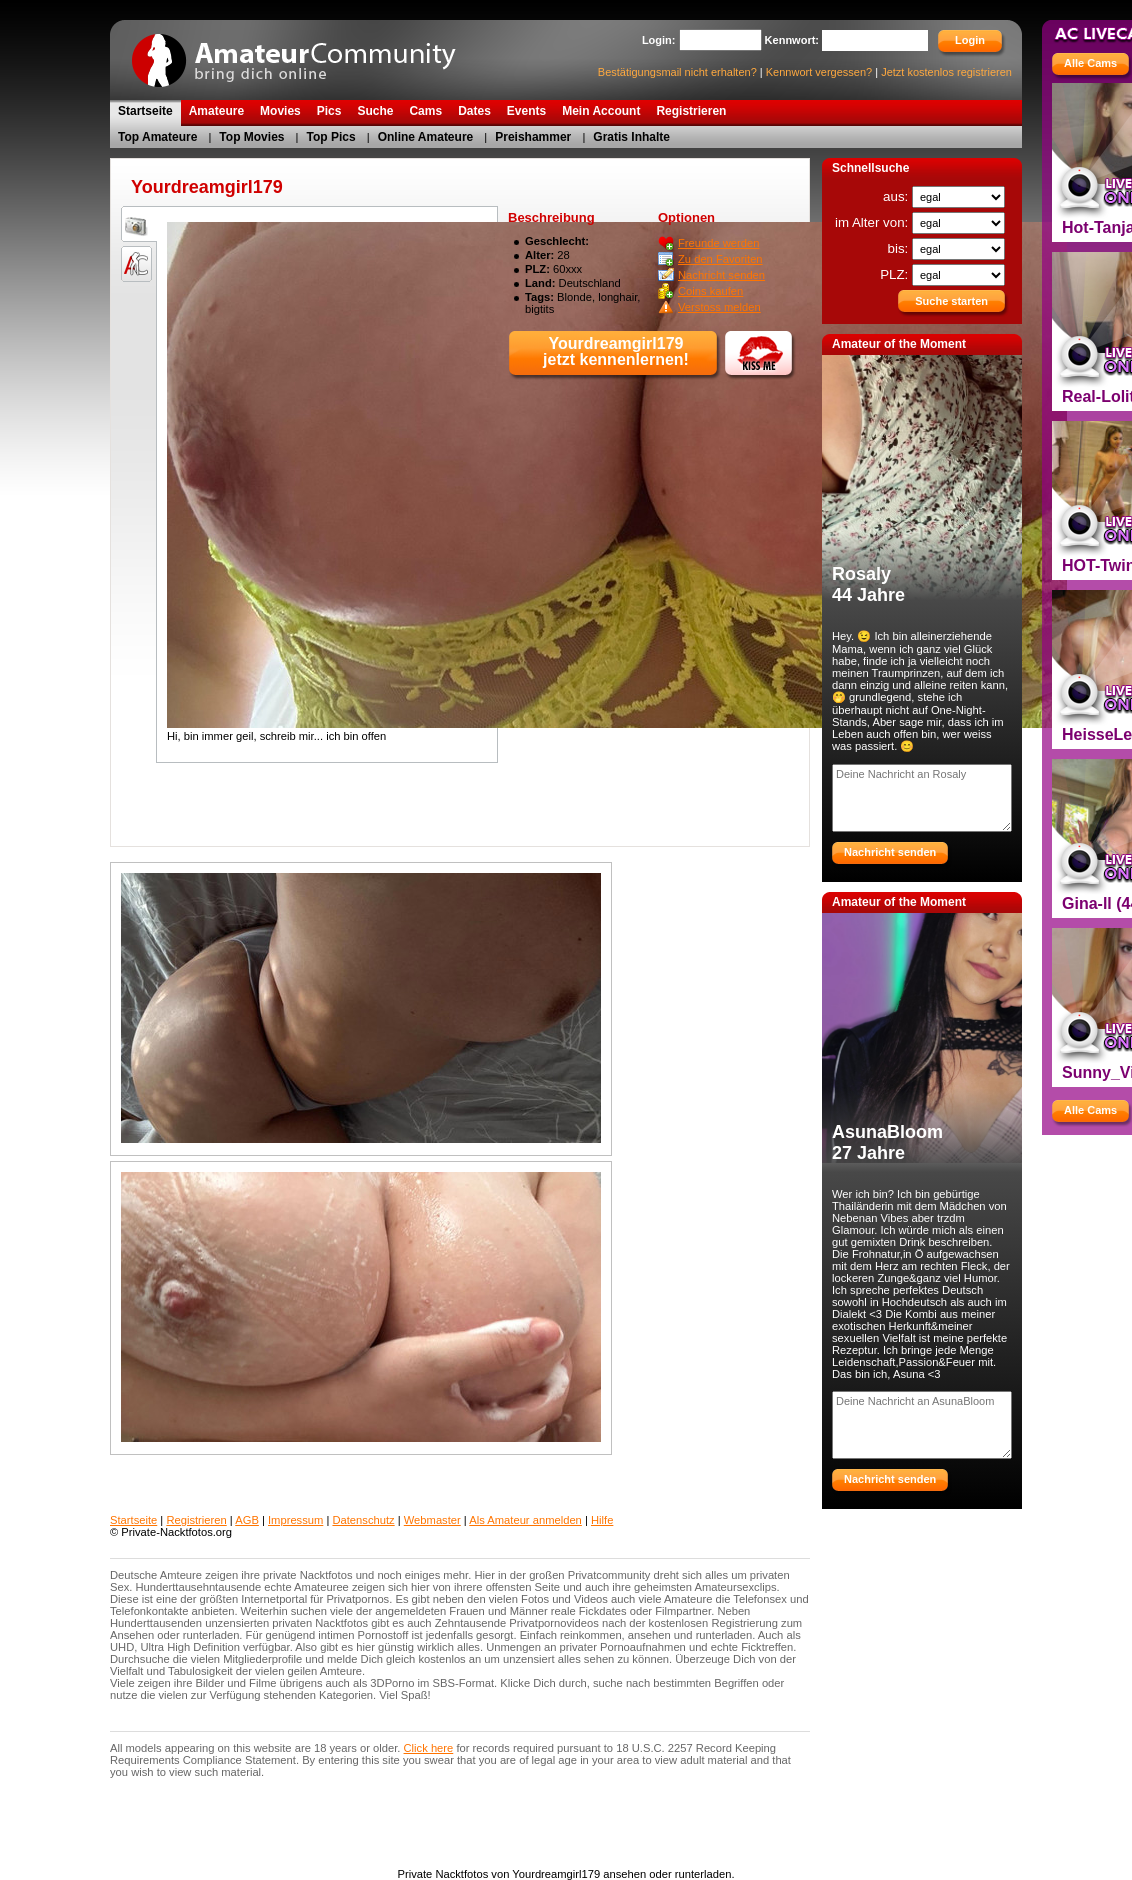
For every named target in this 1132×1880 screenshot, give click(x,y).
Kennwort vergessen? (819, 72)
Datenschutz (363, 1520)
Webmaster (432, 1520)
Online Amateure (426, 137)
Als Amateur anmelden (525, 1520)
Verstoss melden (719, 307)
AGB (247, 1520)
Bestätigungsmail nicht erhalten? (677, 72)
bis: (900, 248)
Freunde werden (718, 243)
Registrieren (196, 1520)
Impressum (295, 1520)
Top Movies (251, 137)
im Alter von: (873, 222)
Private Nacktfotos (305, 53)
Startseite (133, 1520)
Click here (429, 1748)
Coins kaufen (710, 291)
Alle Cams (1090, 63)
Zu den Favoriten (720, 259)
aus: (897, 196)
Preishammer (533, 137)
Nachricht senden (721, 275)
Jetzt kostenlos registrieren (946, 72)
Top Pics (331, 137)
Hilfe (602, 1520)
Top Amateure (157, 137)
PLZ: (896, 274)
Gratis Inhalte (631, 137)
